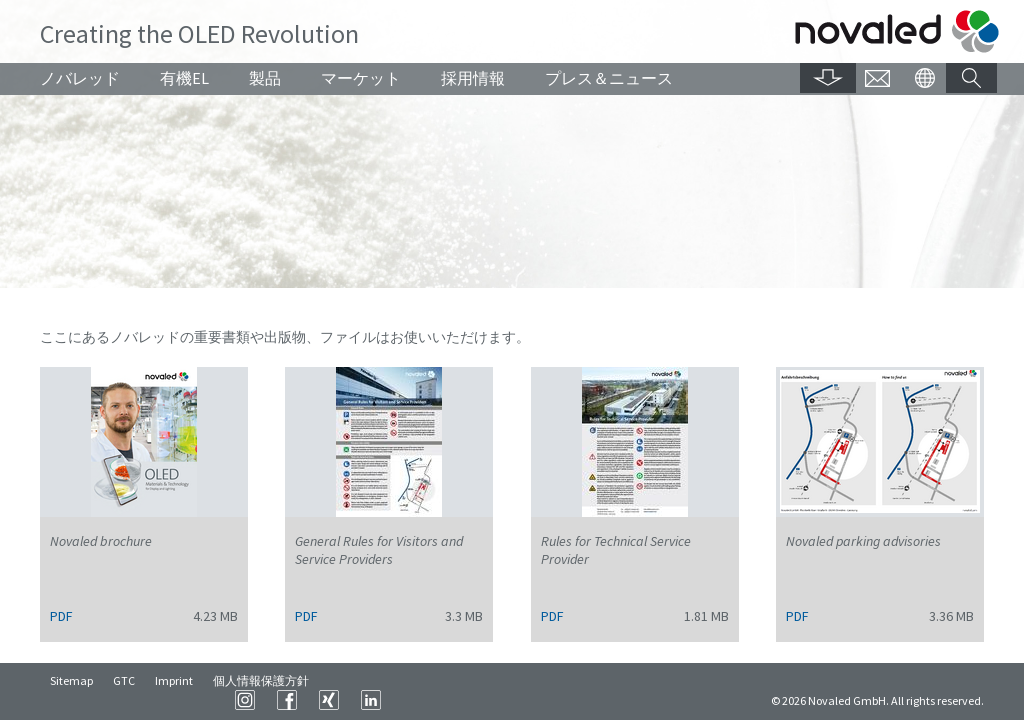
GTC (124, 699)
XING (580, 700)
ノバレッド (80, 78)
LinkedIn (622, 700)
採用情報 (473, 78)
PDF (61, 616)
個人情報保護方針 (261, 699)
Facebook (538, 700)
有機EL (184, 78)
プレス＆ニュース (609, 78)
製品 (265, 78)
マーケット (361, 78)
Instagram (496, 700)
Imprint (174, 699)
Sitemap (71, 699)
